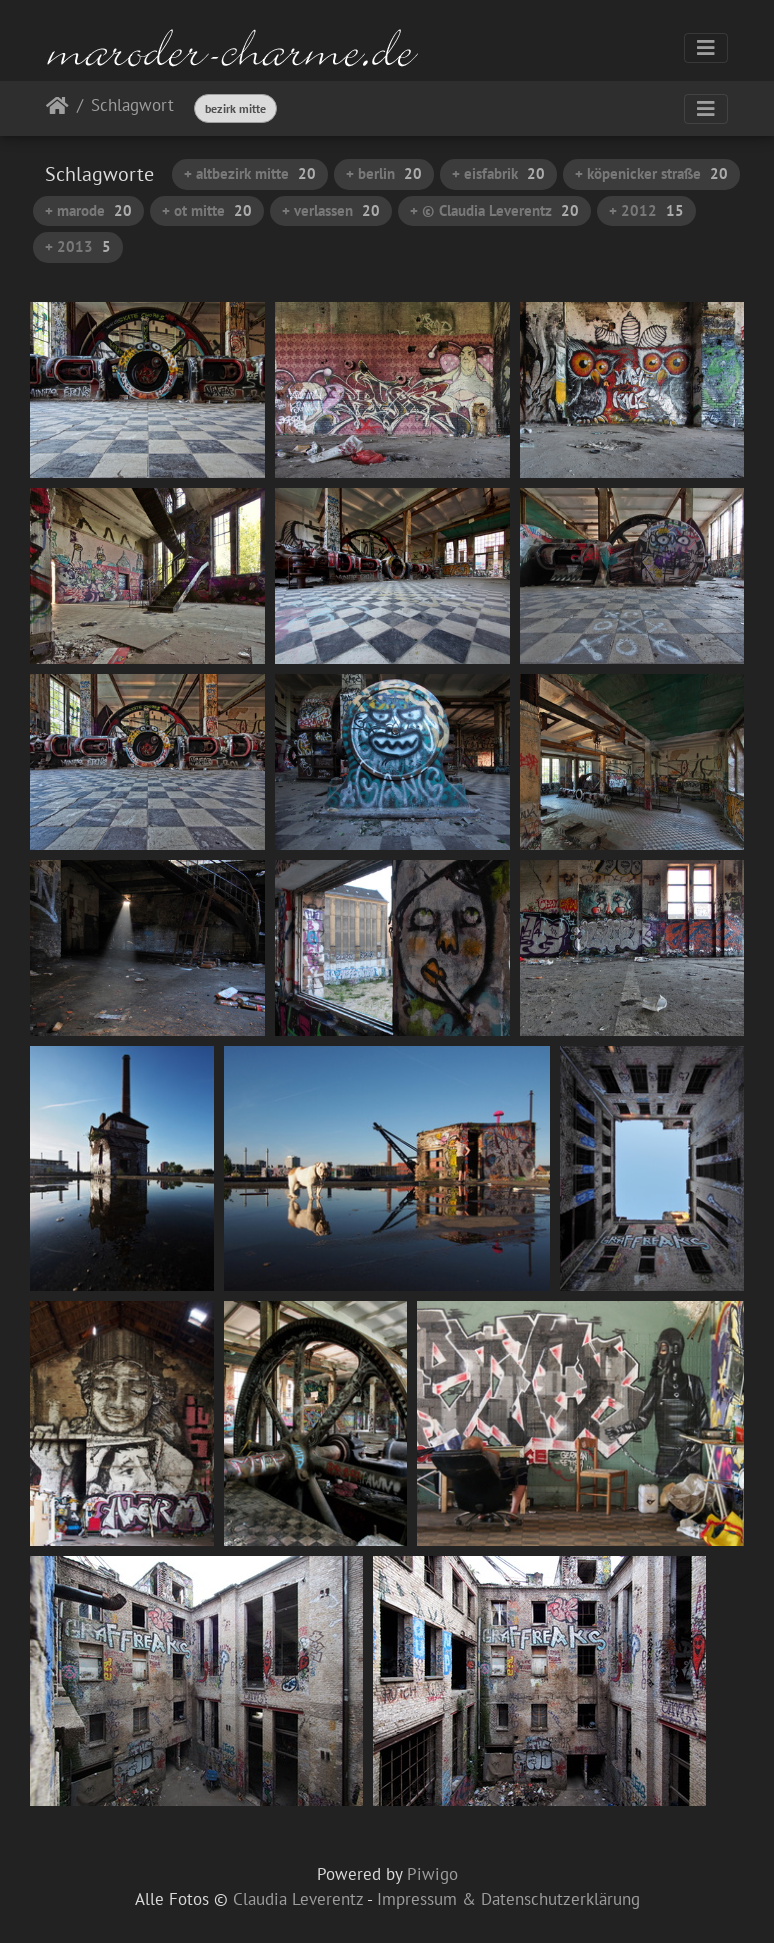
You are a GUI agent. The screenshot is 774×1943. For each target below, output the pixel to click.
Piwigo (432, 1874)
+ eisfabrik (498, 173)
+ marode (88, 210)
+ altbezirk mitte (250, 173)
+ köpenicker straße (651, 173)
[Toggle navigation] (706, 48)
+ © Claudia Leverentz (494, 210)
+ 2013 (78, 246)
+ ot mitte (207, 210)
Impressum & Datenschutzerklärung (508, 1899)
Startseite (57, 109)
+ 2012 (646, 210)
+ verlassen (331, 210)
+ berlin (384, 173)
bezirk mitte (235, 108)
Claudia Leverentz (298, 1899)
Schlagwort (132, 106)
